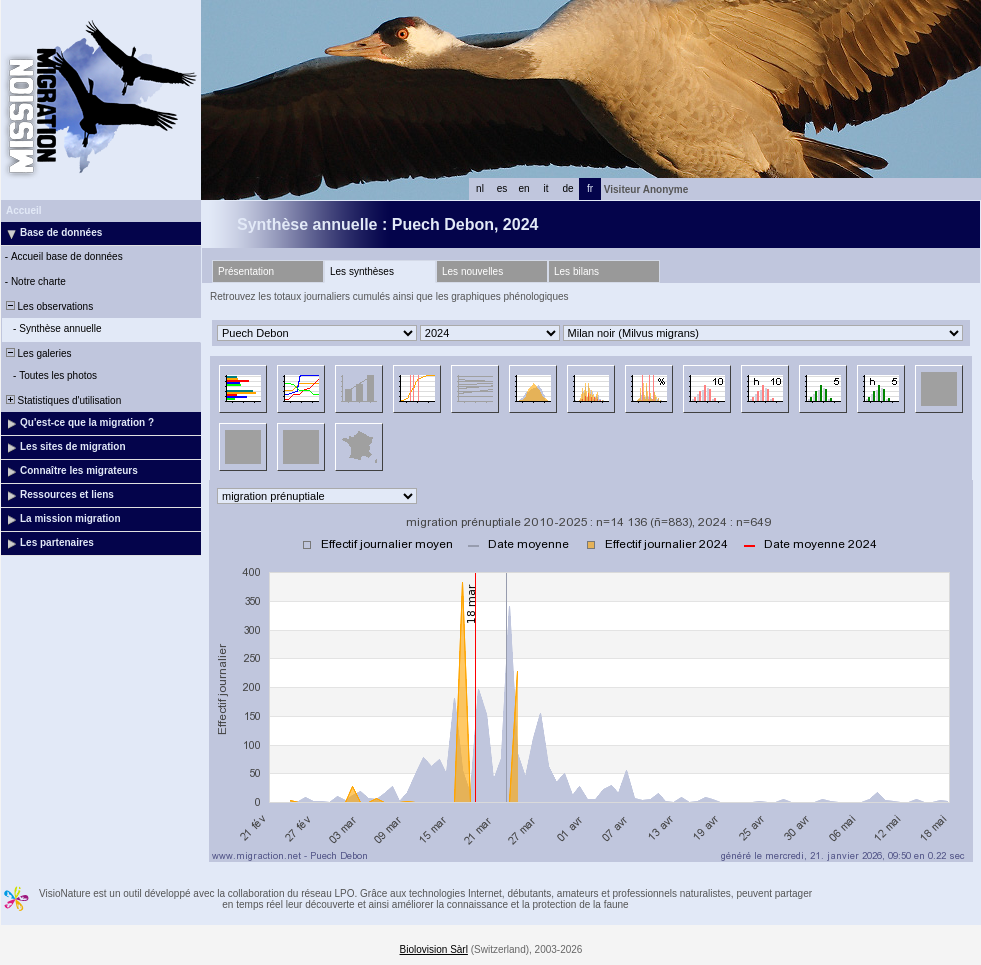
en (523, 188)
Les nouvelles (472, 271)
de (567, 188)
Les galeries (37, 353)
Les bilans (576, 271)
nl (480, 188)
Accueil (24, 210)
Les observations (48, 306)
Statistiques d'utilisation (62, 400)
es (502, 188)
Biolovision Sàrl (434, 949)
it (546, 188)
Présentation (246, 271)
